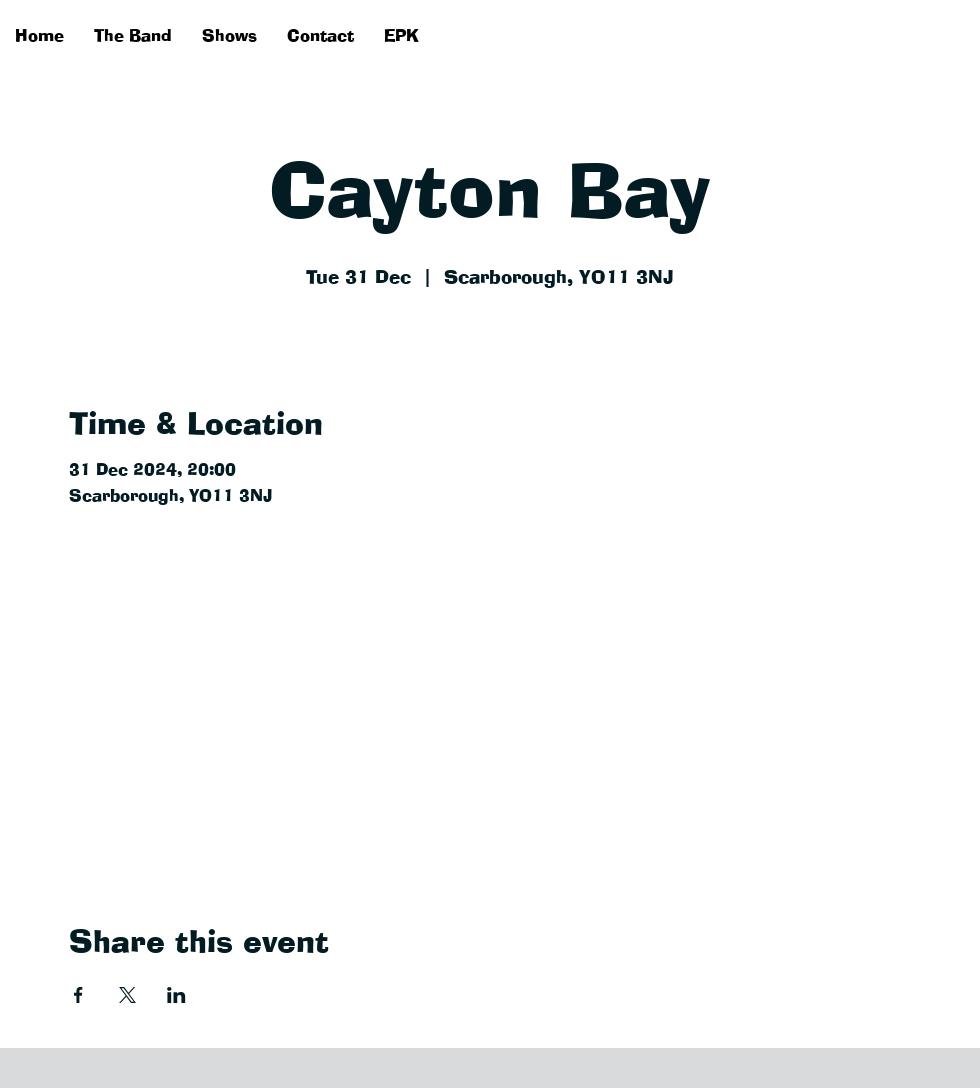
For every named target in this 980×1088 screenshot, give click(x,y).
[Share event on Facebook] (78, 995)
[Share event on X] (127, 995)
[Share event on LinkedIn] (176, 995)
